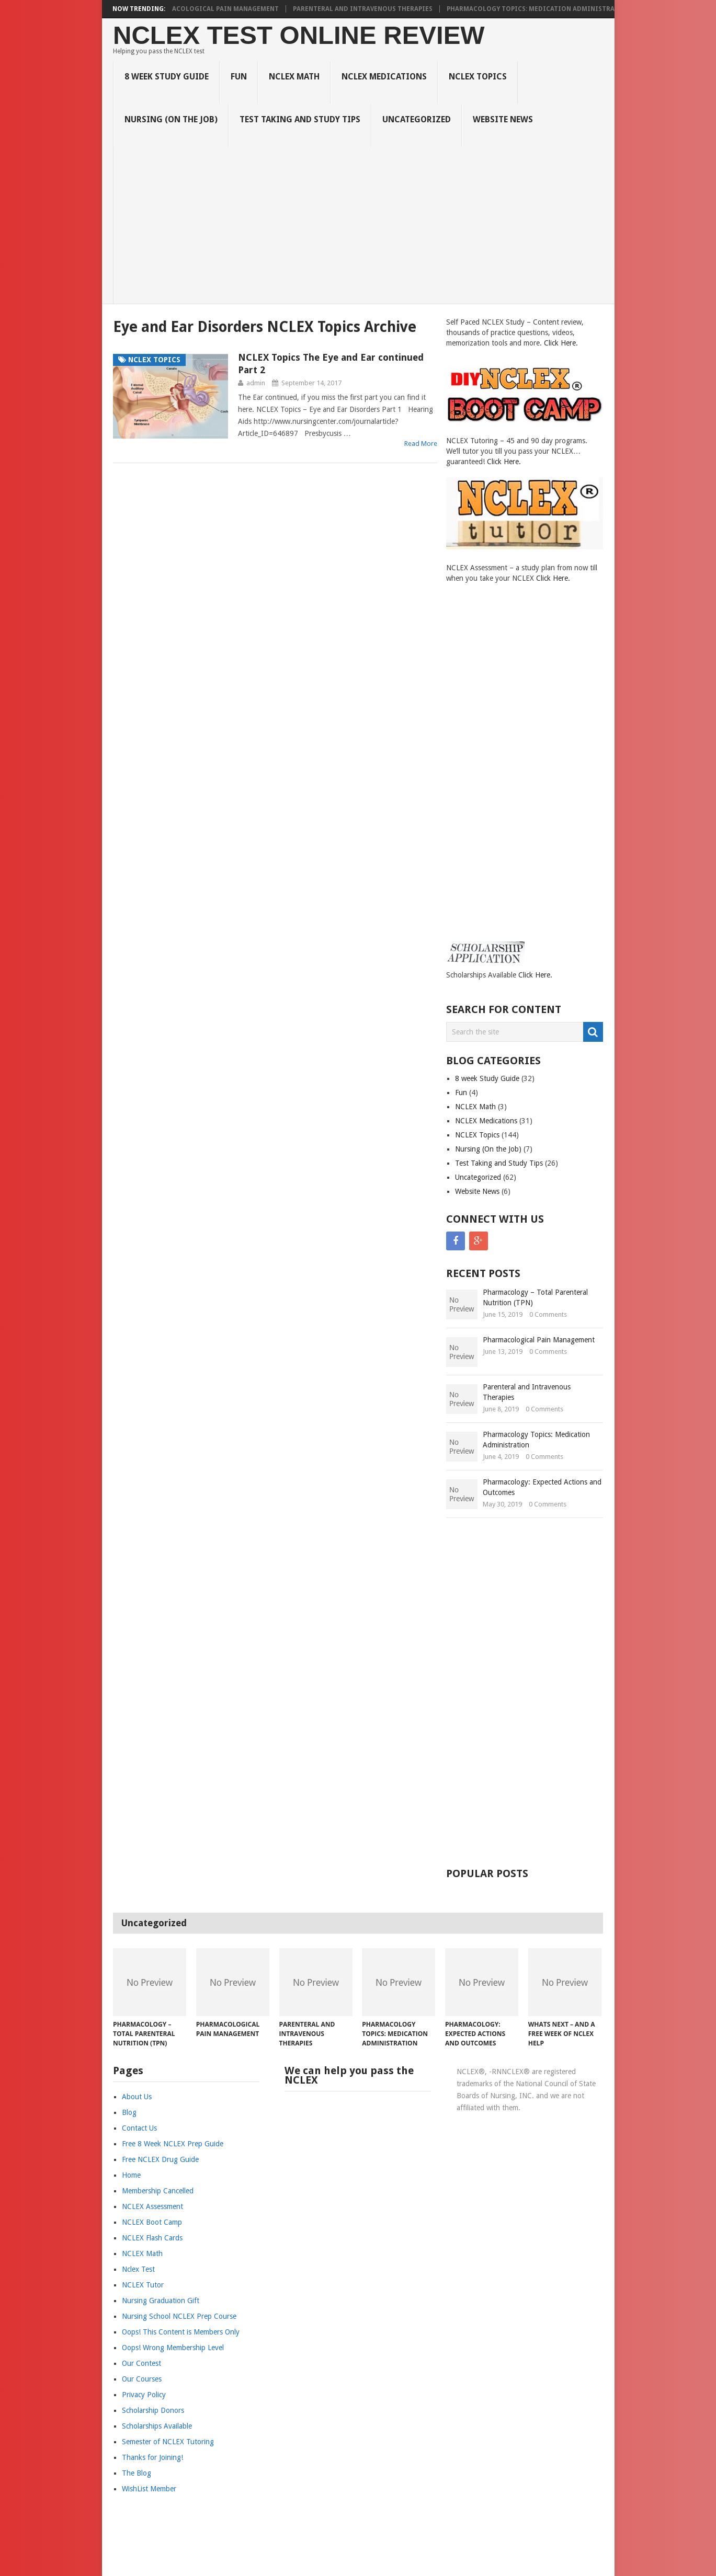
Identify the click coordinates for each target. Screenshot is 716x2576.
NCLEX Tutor (143, 2285)
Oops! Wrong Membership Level (173, 2347)
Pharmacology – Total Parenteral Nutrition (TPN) (535, 1297)
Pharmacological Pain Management (220, 9)
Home (131, 2175)
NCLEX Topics (478, 77)
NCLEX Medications (384, 77)
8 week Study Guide (166, 77)
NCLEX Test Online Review (299, 35)
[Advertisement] (363, 225)
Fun (239, 77)
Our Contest (141, 2363)
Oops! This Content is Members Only (181, 2332)
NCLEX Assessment (152, 2206)
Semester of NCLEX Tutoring (168, 2441)
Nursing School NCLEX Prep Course (179, 2316)
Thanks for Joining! (152, 2457)
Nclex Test (138, 2269)
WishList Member (149, 2489)
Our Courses (142, 2379)
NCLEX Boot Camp (152, 2222)
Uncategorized (416, 119)
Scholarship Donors (153, 2410)
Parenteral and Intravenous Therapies (368, 9)
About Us (137, 2096)
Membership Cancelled (158, 2191)
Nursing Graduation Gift (160, 2300)
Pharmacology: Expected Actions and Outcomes (542, 1487)
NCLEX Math (294, 77)
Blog (129, 2112)
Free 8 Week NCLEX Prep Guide (172, 2144)
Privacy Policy (144, 2394)
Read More (420, 443)
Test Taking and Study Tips (300, 119)
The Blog (136, 2473)
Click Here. (561, 343)
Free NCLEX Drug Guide (160, 2159)
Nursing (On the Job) (171, 119)
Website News (503, 119)
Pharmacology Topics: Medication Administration (544, 9)
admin (255, 383)
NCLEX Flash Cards (152, 2238)
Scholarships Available (157, 2426)
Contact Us (139, 2128)
